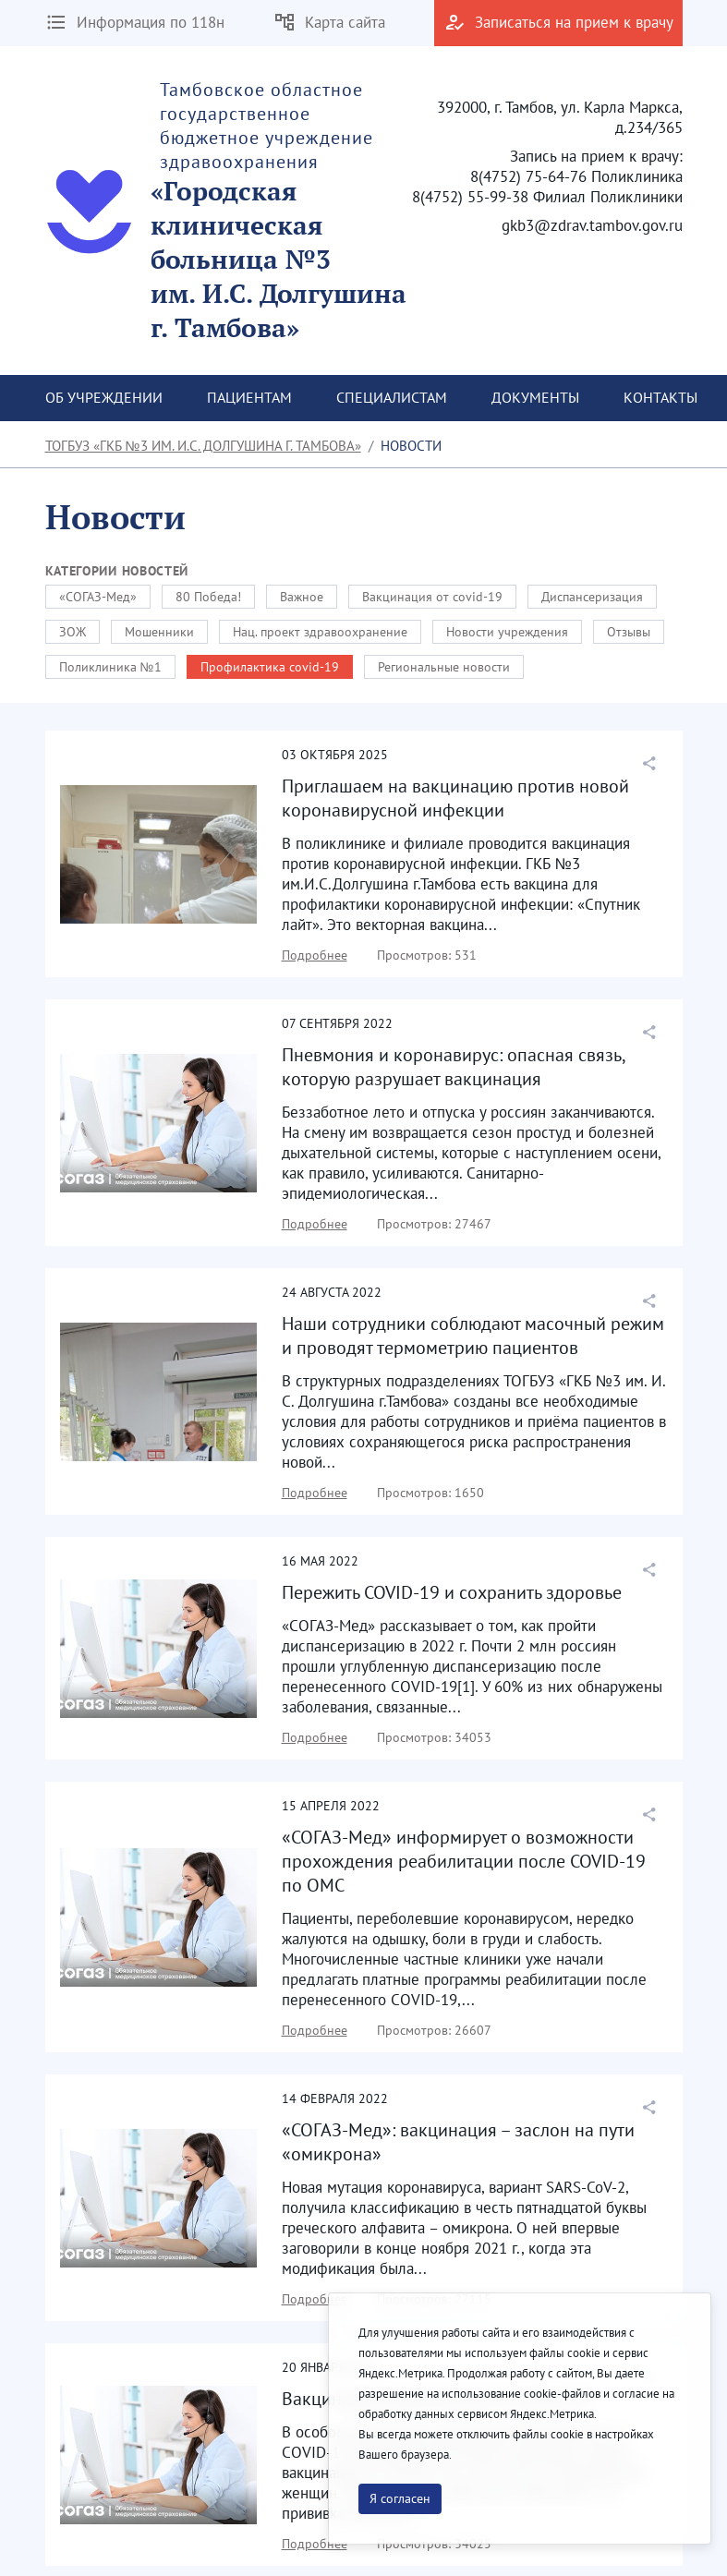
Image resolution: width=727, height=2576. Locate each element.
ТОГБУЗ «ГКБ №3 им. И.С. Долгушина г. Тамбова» (203, 445)
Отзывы (628, 631)
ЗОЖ (72, 631)
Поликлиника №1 (110, 667)
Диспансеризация (592, 596)
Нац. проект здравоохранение (320, 631)
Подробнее (314, 955)
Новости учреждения (507, 631)
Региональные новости (444, 667)
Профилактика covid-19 (269, 667)
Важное (301, 596)
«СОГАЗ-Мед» (98, 596)
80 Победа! (208, 596)
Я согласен (400, 2498)
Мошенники (159, 631)
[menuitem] (104, 398)
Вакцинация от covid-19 (432, 596)
